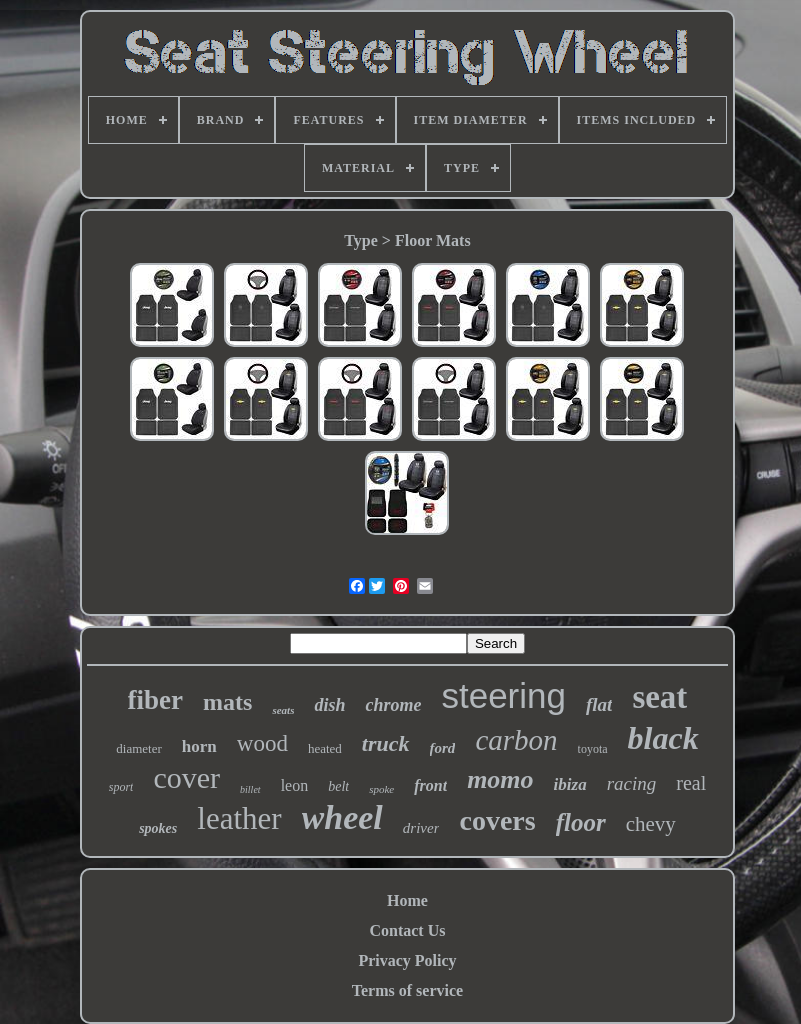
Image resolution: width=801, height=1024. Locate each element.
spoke (381, 789)
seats (283, 710)
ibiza (570, 784)
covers (497, 820)
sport (121, 787)
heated (325, 748)
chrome (393, 705)
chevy (651, 824)
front (430, 785)
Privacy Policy (407, 960)
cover (186, 777)
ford (443, 748)
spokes (158, 828)
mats (227, 702)
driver (421, 828)
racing (632, 783)
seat (659, 697)
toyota (593, 749)
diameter (138, 748)
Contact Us (407, 930)
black (663, 738)
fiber (155, 700)
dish (329, 705)
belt (338, 786)
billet (250, 789)
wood (262, 743)
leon (295, 785)
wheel (342, 817)
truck (386, 743)
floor (581, 822)
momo (500, 779)
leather (239, 818)
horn (199, 746)
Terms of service (407, 990)
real (691, 783)
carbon (516, 740)
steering (503, 695)
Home (407, 900)
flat (599, 704)
